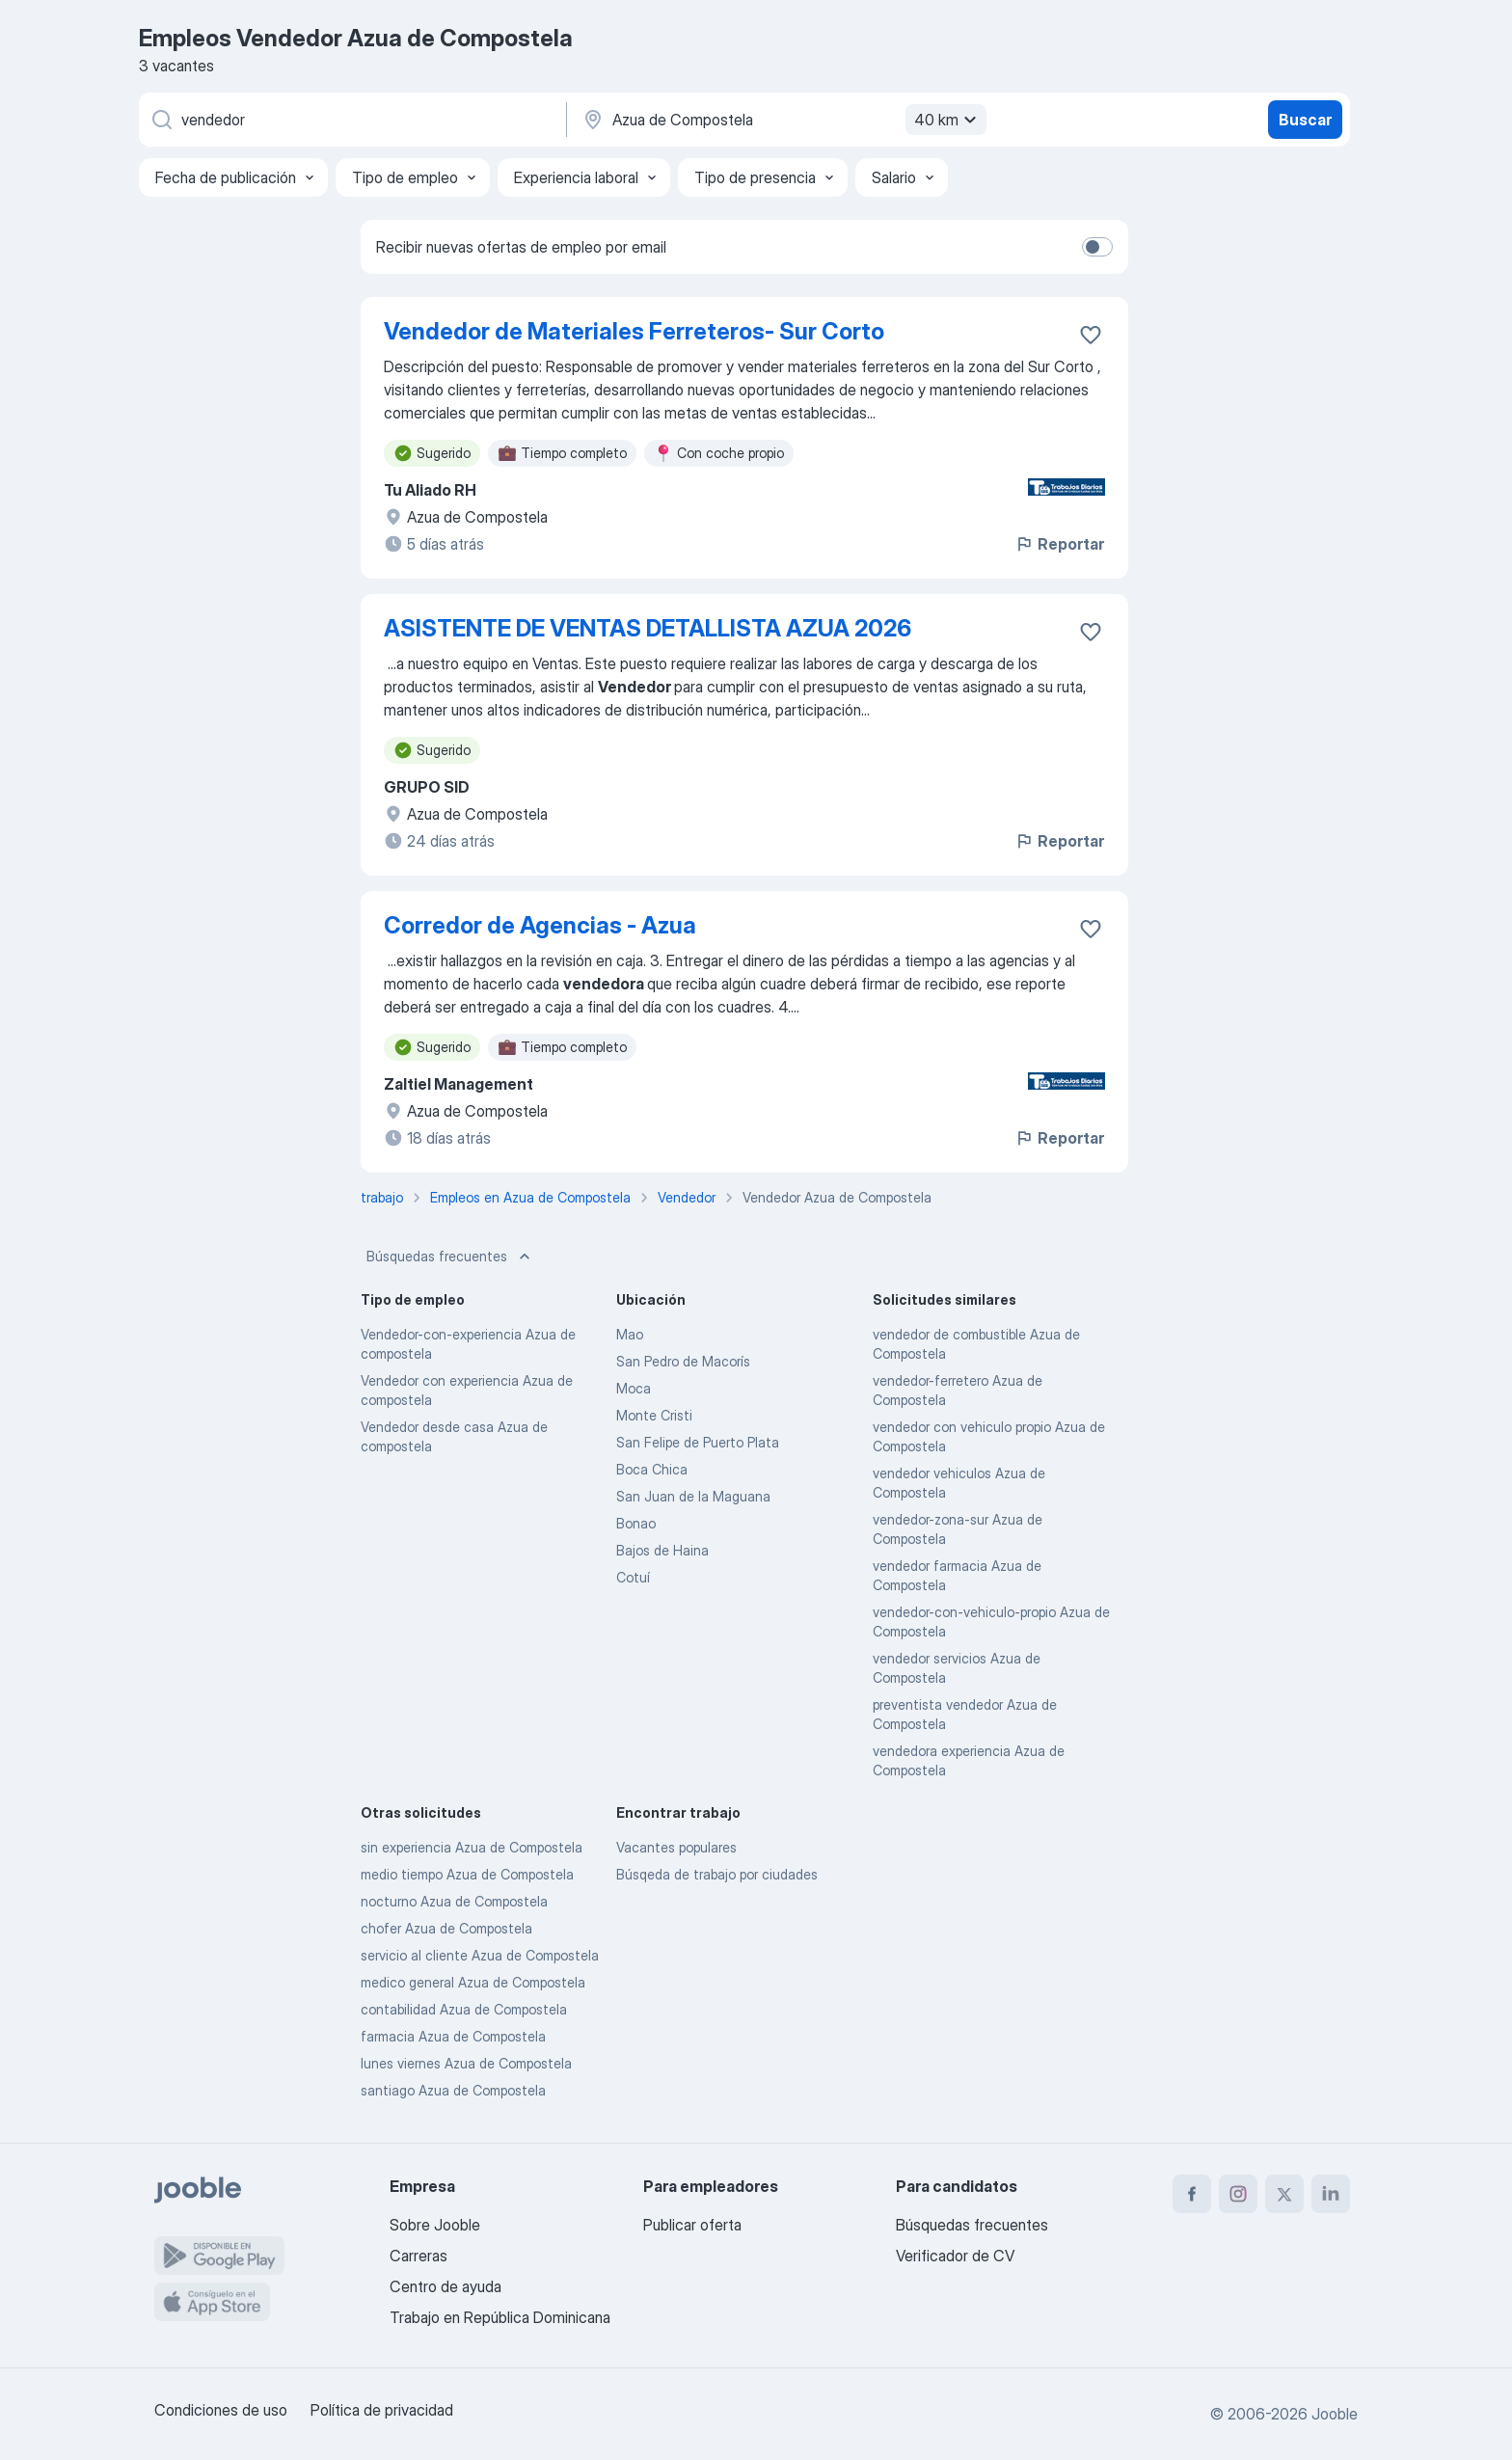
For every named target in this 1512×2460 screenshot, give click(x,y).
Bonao (636, 1523)
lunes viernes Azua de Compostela (466, 2063)
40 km (948, 119)
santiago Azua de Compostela (453, 2090)
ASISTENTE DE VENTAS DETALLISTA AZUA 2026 (647, 628)
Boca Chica (652, 1469)
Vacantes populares (676, 1847)
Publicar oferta (692, 2224)
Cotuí (633, 1577)
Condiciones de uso (220, 2409)
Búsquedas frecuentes (450, 1256)
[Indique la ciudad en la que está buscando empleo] (782, 120)
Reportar (1059, 544)
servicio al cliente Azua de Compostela (480, 1955)
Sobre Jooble (435, 2224)
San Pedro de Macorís (683, 1361)
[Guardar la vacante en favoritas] (1090, 334)
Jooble (1334, 2413)
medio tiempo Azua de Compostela (467, 1874)
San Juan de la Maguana (693, 1496)
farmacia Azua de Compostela (453, 2036)
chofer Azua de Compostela (446, 1928)
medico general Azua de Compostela (473, 1982)
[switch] (1097, 247)
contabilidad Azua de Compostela (464, 2009)
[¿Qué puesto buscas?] (351, 120)
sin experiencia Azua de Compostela (471, 1847)
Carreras (418, 2255)
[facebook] (1192, 2194)
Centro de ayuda (445, 2286)
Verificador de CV (955, 2255)
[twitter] (1284, 2194)
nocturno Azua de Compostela (454, 1901)
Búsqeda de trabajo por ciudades (717, 1874)
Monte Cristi (654, 1415)
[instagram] (1238, 2194)
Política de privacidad (381, 2409)
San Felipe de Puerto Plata (697, 1442)
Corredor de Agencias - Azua (540, 925)
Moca (633, 1388)
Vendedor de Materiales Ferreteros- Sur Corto (634, 331)
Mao (629, 1334)
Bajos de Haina (662, 1550)
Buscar (1305, 119)
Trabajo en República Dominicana (500, 2317)
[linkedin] (1330, 2194)
